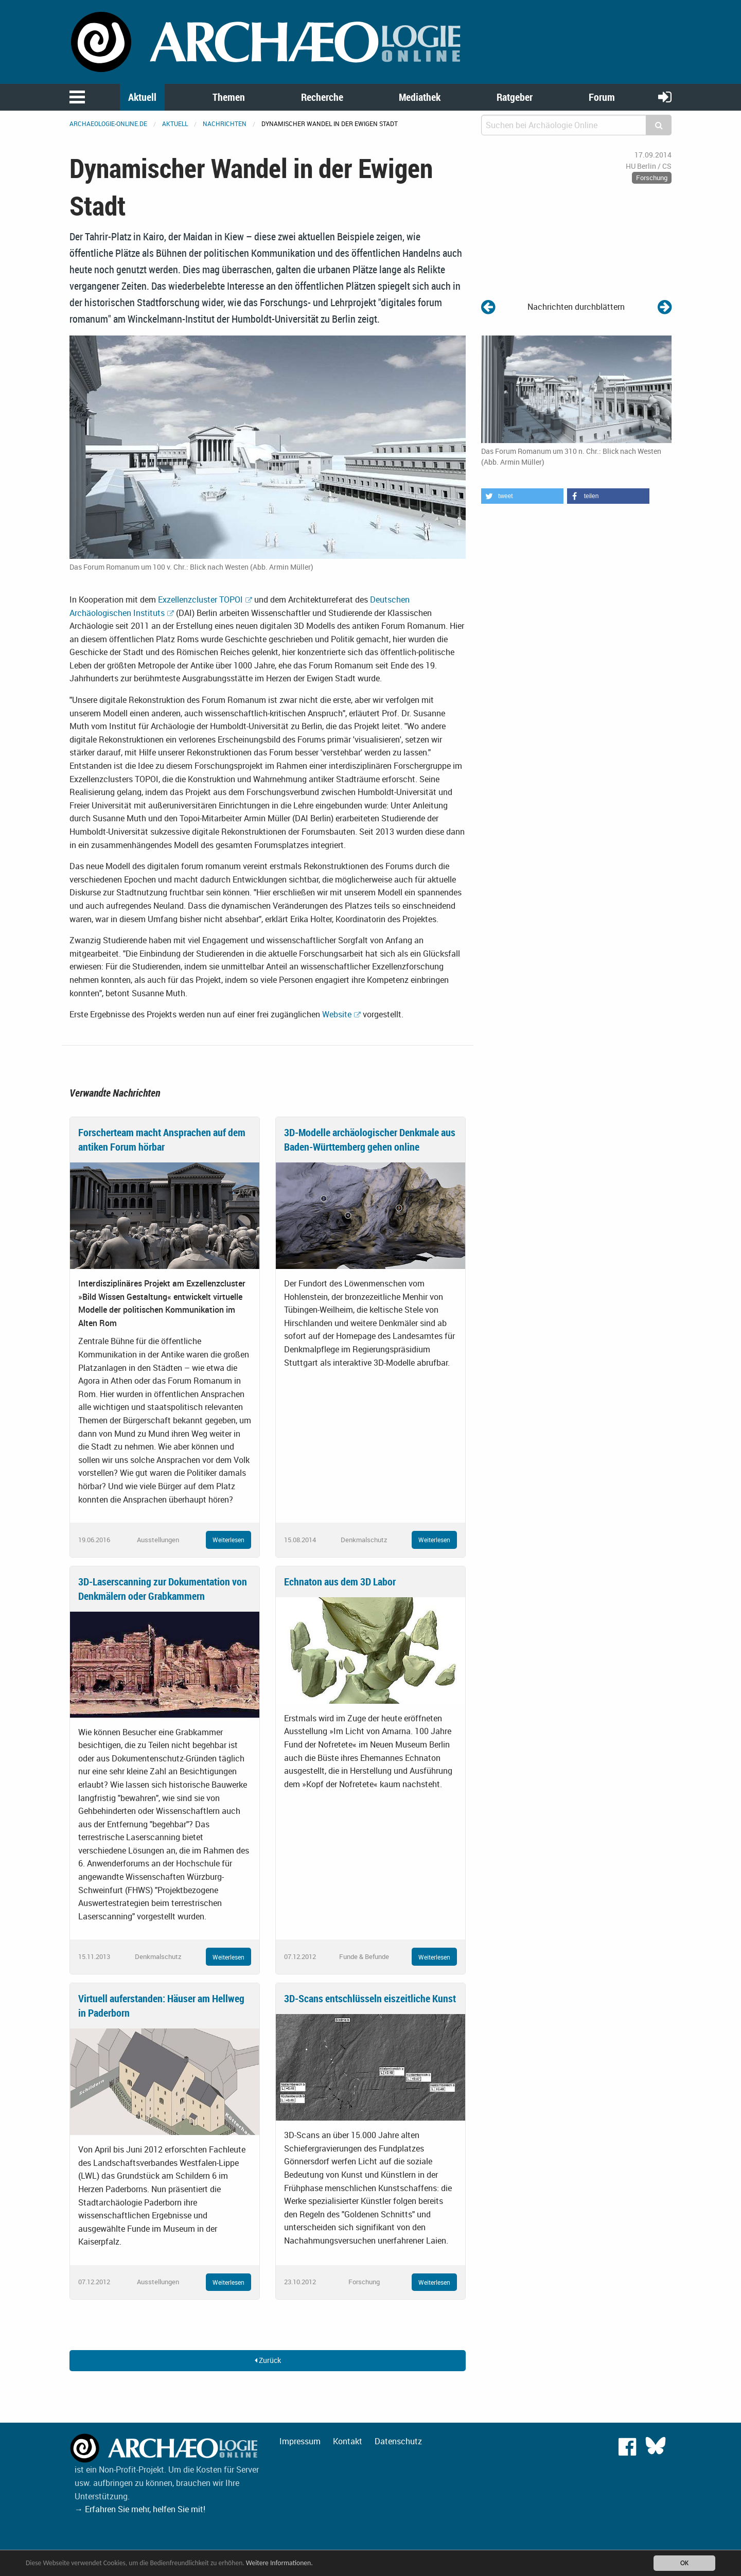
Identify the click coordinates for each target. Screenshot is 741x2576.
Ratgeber (515, 97)
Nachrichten (224, 123)
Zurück (268, 2360)
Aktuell (142, 97)
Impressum (300, 2441)
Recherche (322, 97)
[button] (522, 496)
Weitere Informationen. (279, 2563)
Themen (229, 97)
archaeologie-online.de (108, 123)
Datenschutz (398, 2441)
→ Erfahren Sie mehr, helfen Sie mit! (140, 2509)
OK (684, 2563)
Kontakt (347, 2441)
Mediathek (419, 97)
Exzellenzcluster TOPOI (200, 599)
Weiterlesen (228, 1540)
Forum (602, 97)
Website (336, 1014)
